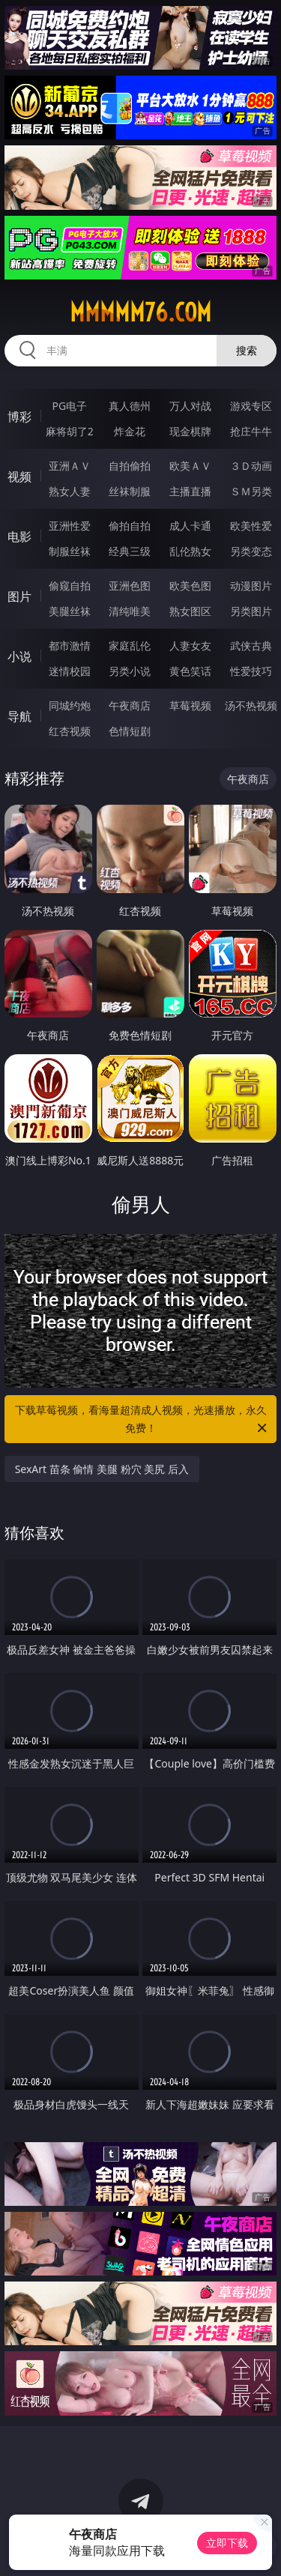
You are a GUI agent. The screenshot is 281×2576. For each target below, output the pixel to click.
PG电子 (69, 406)
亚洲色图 (130, 585)
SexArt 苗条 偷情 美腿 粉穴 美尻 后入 (102, 1469)
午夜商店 (130, 705)
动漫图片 (251, 585)
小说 (19, 656)
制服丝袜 (70, 551)
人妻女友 (190, 645)
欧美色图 (190, 585)
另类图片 (251, 611)
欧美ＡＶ (190, 466)
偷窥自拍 (70, 585)
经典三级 (130, 551)
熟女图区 (190, 611)
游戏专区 (251, 406)
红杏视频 (70, 731)
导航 (19, 716)
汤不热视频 (251, 705)
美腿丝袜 (70, 611)
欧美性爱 (251, 525)
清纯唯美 (130, 611)
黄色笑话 (190, 671)
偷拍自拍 (130, 525)
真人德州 (130, 406)
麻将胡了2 (70, 431)
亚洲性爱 (70, 525)
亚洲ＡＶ (70, 466)
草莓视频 (190, 705)
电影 (19, 536)
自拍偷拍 (130, 466)
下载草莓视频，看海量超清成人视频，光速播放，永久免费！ (142, 1420)
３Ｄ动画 (251, 466)
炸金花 (129, 431)
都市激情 (70, 645)
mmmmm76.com (140, 312)
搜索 (246, 350)
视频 (19, 476)
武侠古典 (251, 645)
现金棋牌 (190, 431)
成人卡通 (190, 525)
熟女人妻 (70, 491)
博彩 (19, 416)
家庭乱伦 (130, 645)
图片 (19, 596)
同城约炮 (70, 705)
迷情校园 (70, 671)
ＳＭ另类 (251, 491)
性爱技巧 (251, 671)
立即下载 (227, 2543)
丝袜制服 (130, 491)
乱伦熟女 (190, 551)
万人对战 (190, 406)
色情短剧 (130, 731)
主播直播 (190, 491)
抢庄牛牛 (251, 431)
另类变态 (251, 551)
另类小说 (130, 671)
